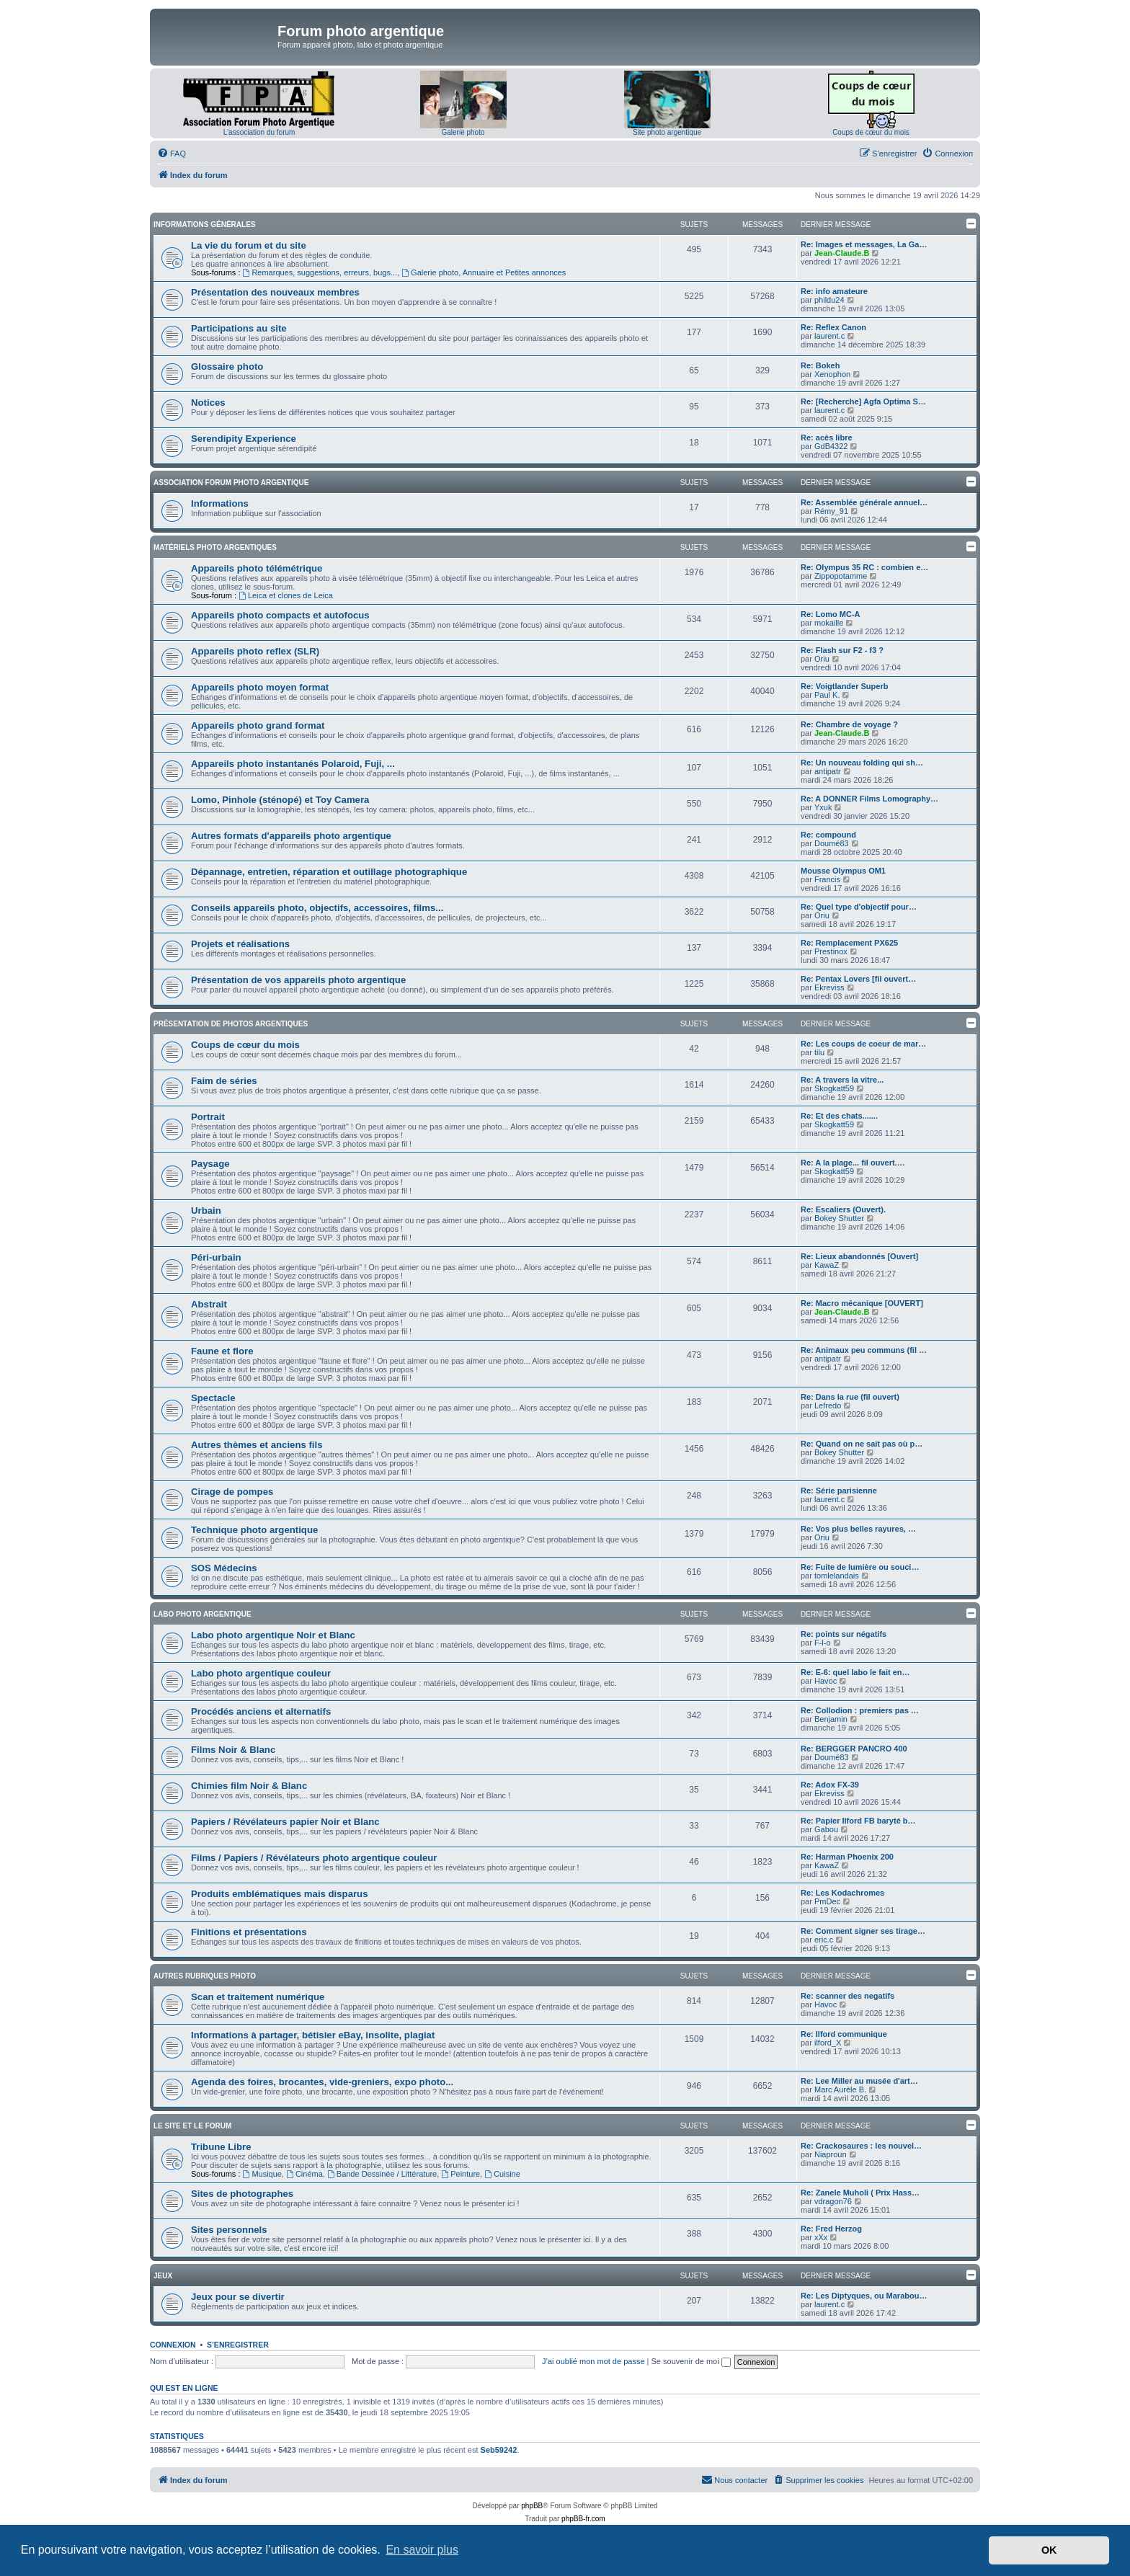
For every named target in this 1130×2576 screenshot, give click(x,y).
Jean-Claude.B (841, 253)
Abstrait (209, 1304)
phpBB (532, 2506)
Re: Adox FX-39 (830, 1784)
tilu (819, 1052)
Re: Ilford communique (844, 2034)
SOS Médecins (224, 1568)
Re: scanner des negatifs (847, 1995)
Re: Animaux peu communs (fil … (864, 1350)
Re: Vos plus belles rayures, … (858, 1528)
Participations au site (239, 328)
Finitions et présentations (248, 1932)
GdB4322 (831, 446)
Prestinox (831, 951)
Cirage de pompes (232, 1491)
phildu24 (829, 300)
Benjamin (831, 1719)
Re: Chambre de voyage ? (849, 724)
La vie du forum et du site (248, 245)
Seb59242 (499, 2450)
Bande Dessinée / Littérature (382, 2173)
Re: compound (828, 834)
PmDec (827, 1901)
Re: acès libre (827, 437)
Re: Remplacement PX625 (849, 942)
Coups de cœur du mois (870, 132)
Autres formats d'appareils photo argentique (291, 835)
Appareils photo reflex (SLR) (255, 651)
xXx (820, 2237)
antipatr (827, 771)
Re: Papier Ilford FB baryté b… (858, 1820)
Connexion (173, 2344)
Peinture (460, 2173)
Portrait (208, 1116)
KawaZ (826, 1265)
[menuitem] (171, 153)
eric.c (823, 1939)
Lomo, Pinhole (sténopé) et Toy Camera (280, 799)
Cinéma (304, 2173)
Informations (220, 503)
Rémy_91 (831, 511)
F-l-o (822, 1642)
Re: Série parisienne (839, 1490)
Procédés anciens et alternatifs (261, 1711)
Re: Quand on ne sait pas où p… (861, 1443)
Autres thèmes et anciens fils (257, 1444)
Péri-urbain (216, 1257)
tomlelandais (836, 1575)
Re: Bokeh (820, 365)
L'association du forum (259, 132)
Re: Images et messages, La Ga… (864, 244)
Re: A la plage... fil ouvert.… (853, 1162)
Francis (827, 879)
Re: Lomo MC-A (830, 614)
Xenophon (832, 374)
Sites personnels (229, 2229)
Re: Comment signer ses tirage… (863, 1931)
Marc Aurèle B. (840, 2089)
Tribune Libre (221, 2146)
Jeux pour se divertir (238, 2296)
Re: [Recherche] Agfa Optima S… (863, 401)
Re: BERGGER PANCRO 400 (854, 1748)
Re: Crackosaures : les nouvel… (861, 2145)
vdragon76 (833, 2201)
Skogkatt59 (834, 1088)
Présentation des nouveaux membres (275, 292)
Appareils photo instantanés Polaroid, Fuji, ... (293, 763)
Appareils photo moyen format (260, 687)
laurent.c (829, 336)
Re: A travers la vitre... (842, 1079)
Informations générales (204, 224)
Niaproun (830, 2154)
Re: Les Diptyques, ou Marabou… (864, 2295)
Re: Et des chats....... (839, 1115)
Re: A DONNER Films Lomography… (869, 798)
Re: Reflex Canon (833, 327)
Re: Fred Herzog (831, 2228)
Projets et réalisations (240, 943)
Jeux (163, 2276)
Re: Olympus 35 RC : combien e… (864, 567)
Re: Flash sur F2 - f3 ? (842, 650)
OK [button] (1049, 2550)
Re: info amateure (834, 291)
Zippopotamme (840, 576)
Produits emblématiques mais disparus (279, 1893)
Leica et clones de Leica (286, 595)
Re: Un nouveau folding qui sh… (862, 762)
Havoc (825, 1680)
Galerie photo (462, 132)
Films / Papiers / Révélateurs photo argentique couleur (314, 1857)
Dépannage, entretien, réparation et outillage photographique (329, 871)
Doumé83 (831, 843)
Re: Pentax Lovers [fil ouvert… (858, 978)
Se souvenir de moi (691, 2361)
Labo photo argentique (203, 1614)
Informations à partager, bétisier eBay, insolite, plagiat (313, 2035)
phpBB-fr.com (583, 2519)
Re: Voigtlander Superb (844, 686)
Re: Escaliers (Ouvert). (843, 1209)
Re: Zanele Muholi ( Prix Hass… (860, 2192)
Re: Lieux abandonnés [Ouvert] (859, 1256)
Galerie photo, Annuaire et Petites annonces (483, 272)
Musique (262, 2173)
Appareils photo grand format (257, 725)
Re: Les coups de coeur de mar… (863, 1043)
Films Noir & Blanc (233, 1749)
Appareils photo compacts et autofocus (280, 615)
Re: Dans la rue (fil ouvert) (850, 1397)
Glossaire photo (227, 366)
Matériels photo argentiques (215, 547)
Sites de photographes (242, 2193)
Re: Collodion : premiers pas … (860, 1710)
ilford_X (827, 2042)
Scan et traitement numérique (257, 1996)
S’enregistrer (238, 2344)
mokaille (828, 622)
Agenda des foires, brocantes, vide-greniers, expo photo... (322, 2082)
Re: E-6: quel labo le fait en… (855, 1672)
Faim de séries (224, 1080)
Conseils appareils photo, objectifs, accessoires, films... (317, 907)
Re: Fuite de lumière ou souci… (860, 1567)
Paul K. (827, 694)
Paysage (210, 1163)
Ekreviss (829, 987)
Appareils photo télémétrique (256, 568)
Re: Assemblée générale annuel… (864, 502)
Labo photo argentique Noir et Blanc (273, 1635)
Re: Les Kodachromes (842, 1892)
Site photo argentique (667, 132)
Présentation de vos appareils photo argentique (298, 979)
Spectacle (213, 1398)
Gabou (826, 1829)
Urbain (206, 1210)
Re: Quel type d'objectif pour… (859, 906)
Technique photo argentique (254, 1529)
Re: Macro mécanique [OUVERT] (862, 1303)
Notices (208, 402)
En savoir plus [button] (422, 2550)
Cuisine (502, 2173)
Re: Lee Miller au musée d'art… (859, 2081)
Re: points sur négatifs (843, 1634)
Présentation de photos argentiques (231, 1024)
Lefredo (827, 1405)
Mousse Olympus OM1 (843, 870)
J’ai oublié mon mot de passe (593, 2361)
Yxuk (823, 807)
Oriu (821, 658)
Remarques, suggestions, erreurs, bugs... (320, 272)
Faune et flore (222, 1351)
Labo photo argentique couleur (261, 1673)
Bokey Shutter (839, 1218)
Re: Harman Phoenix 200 (847, 1856)
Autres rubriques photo (205, 1976)
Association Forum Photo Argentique (231, 483)
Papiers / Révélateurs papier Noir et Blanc (285, 1821)
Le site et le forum (192, 2126)
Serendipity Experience (243, 438)
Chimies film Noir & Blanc (249, 1785)
